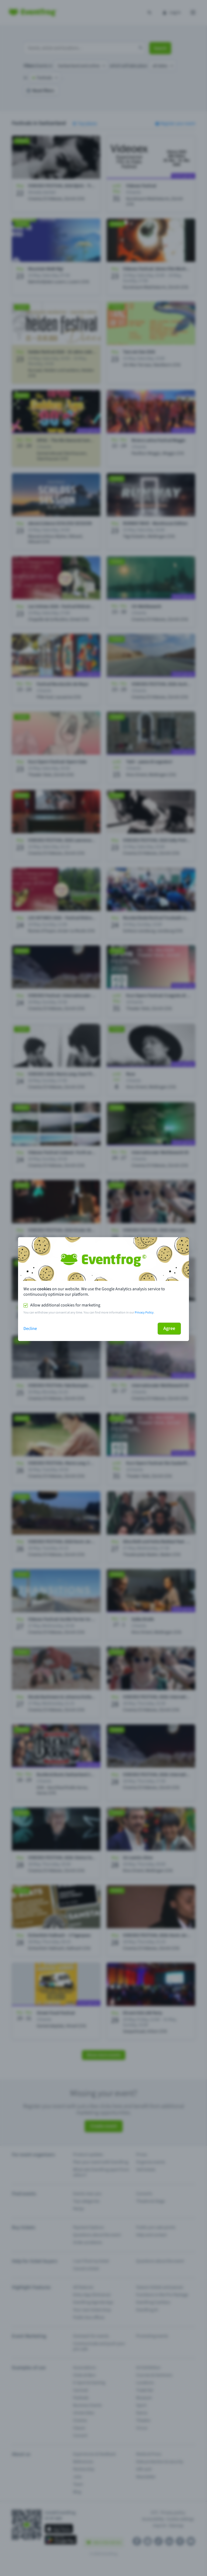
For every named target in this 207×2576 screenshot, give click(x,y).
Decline (30, 1328)
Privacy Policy (144, 1312)
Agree (169, 1328)
